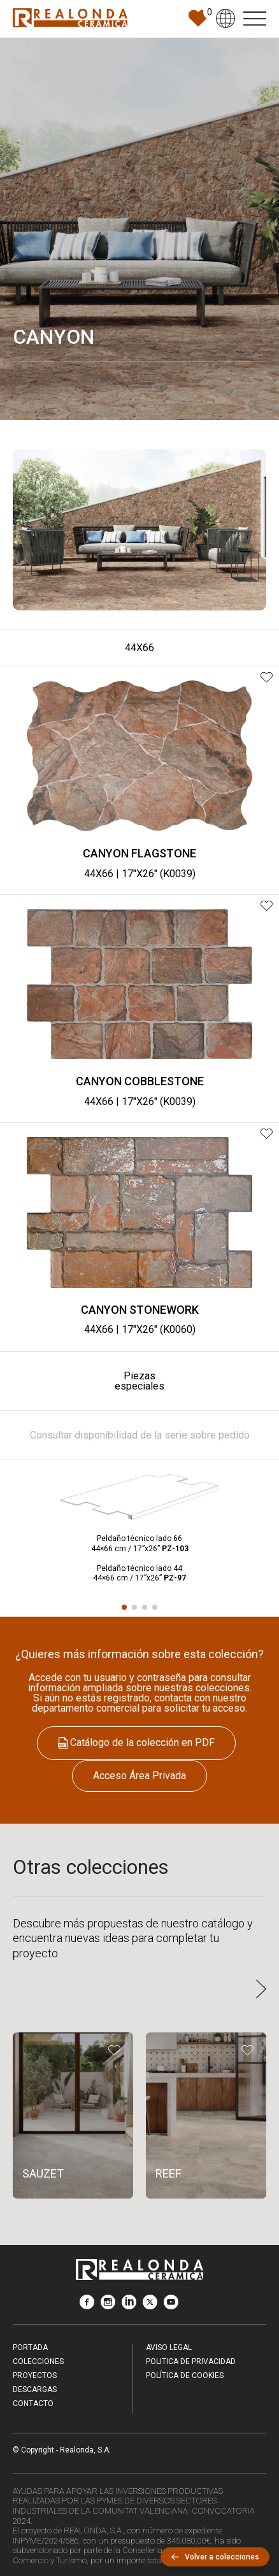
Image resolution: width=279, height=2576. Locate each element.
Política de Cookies (185, 2375)
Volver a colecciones (215, 2556)
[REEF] (206, 2115)
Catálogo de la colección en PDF (136, 1742)
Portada (30, 2347)
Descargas (35, 2389)
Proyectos (35, 2375)
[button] (124, 1607)
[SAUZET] (73, 2115)
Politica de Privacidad (191, 2361)
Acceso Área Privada (139, 1776)
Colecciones (38, 2361)
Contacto (33, 2403)
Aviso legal (169, 2347)
